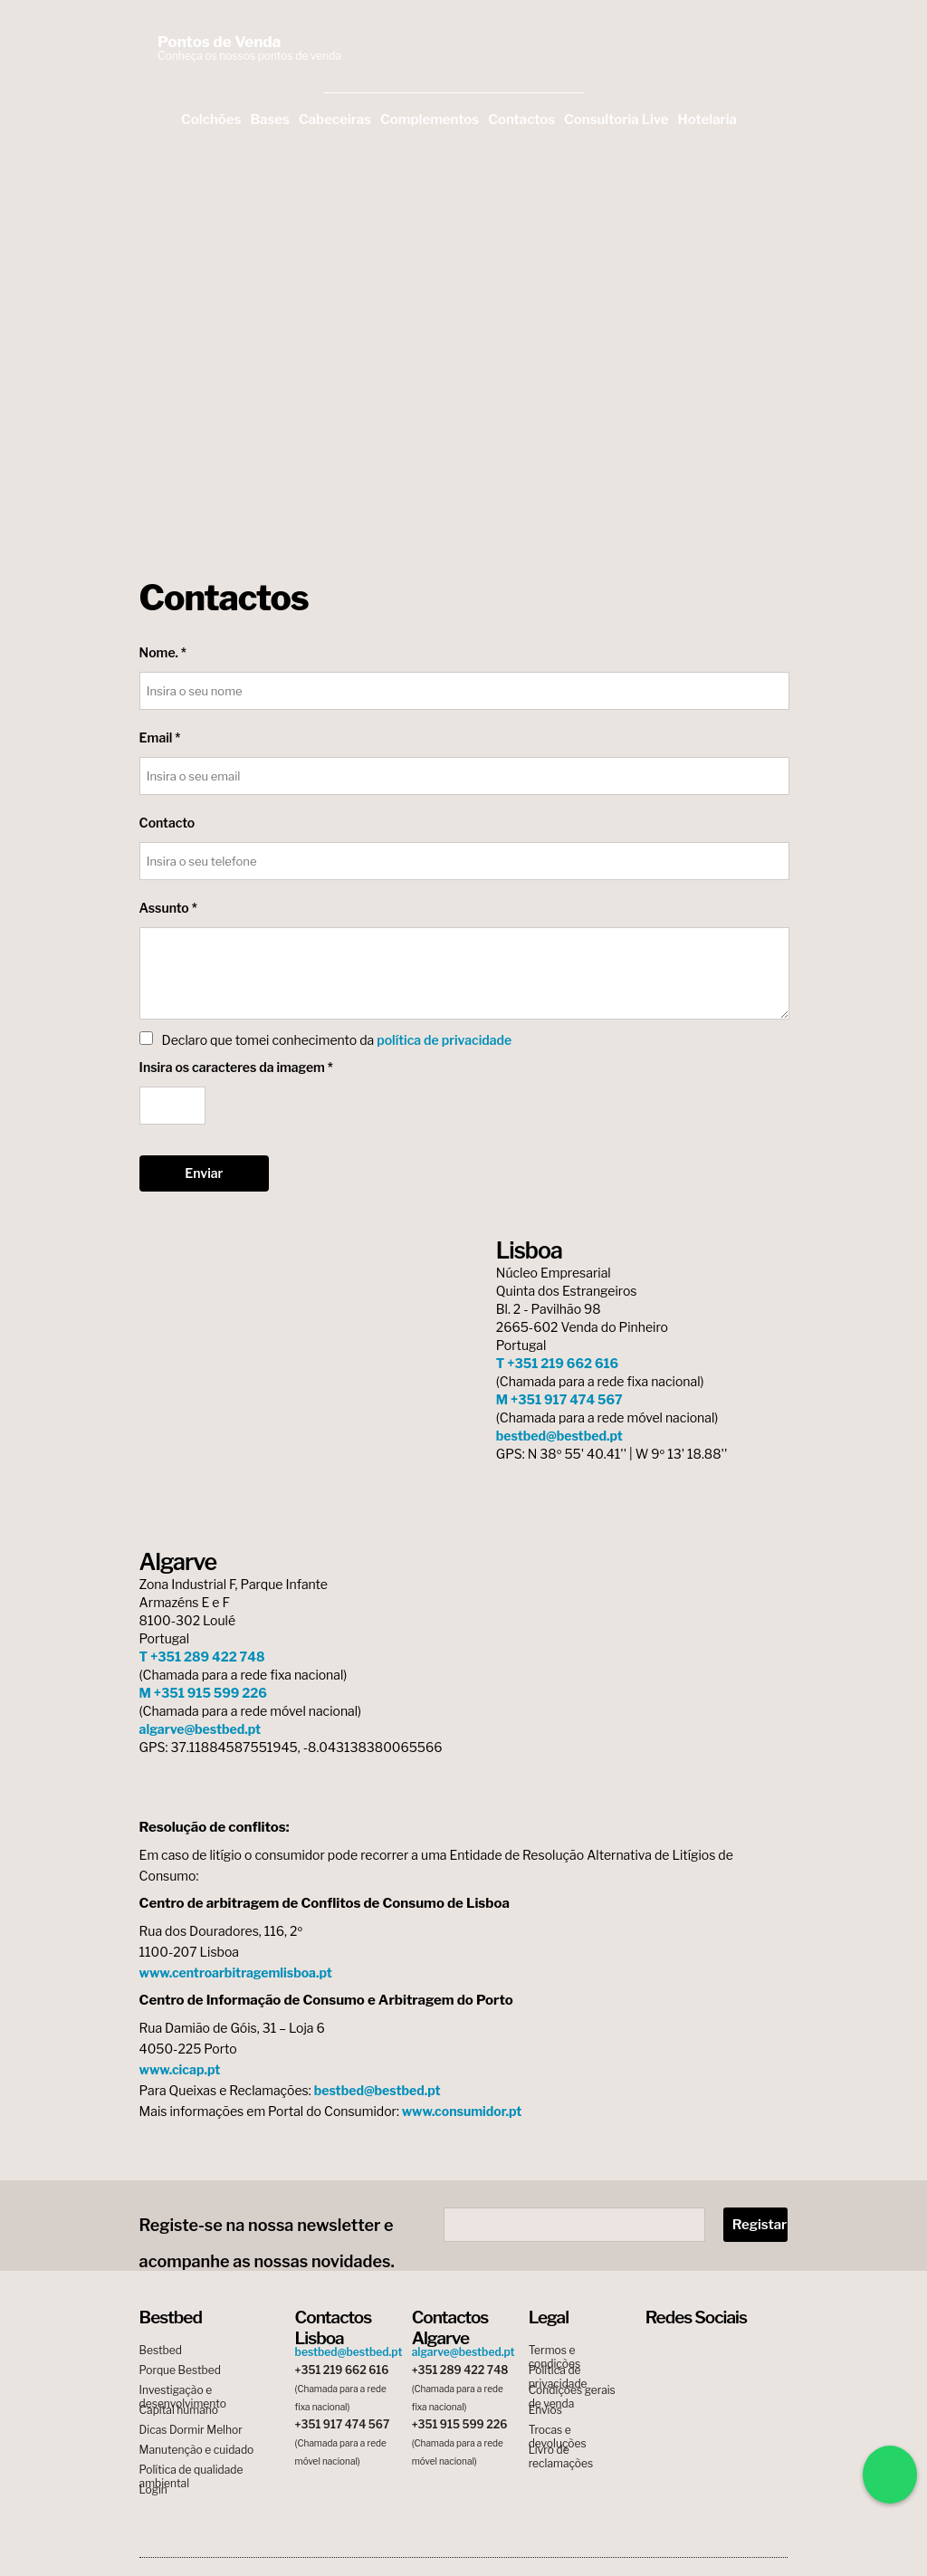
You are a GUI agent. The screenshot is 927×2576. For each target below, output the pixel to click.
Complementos (429, 119)
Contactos (521, 119)
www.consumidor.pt (461, 2111)
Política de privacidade (558, 2370)
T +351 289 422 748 (202, 1656)
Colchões (211, 119)
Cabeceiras (335, 119)
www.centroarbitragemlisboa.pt (235, 1972)
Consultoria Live (616, 119)
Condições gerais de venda (572, 2390)
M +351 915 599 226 (203, 1692)
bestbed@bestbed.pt (559, 1435)
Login (153, 2489)
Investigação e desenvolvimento (182, 2390)
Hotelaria (707, 119)
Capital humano (178, 2410)
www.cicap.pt (180, 2069)
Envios (545, 2410)
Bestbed (160, 2350)
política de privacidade (444, 1040)
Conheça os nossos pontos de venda (249, 55)
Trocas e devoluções (558, 2430)
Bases (270, 119)
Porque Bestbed (180, 2370)
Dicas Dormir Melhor (191, 2430)
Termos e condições (554, 2350)
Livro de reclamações (561, 2449)
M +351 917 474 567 (559, 1399)
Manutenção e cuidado (196, 2449)
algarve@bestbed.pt (200, 1729)
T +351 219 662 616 (557, 1363)
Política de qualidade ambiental (191, 2469)
